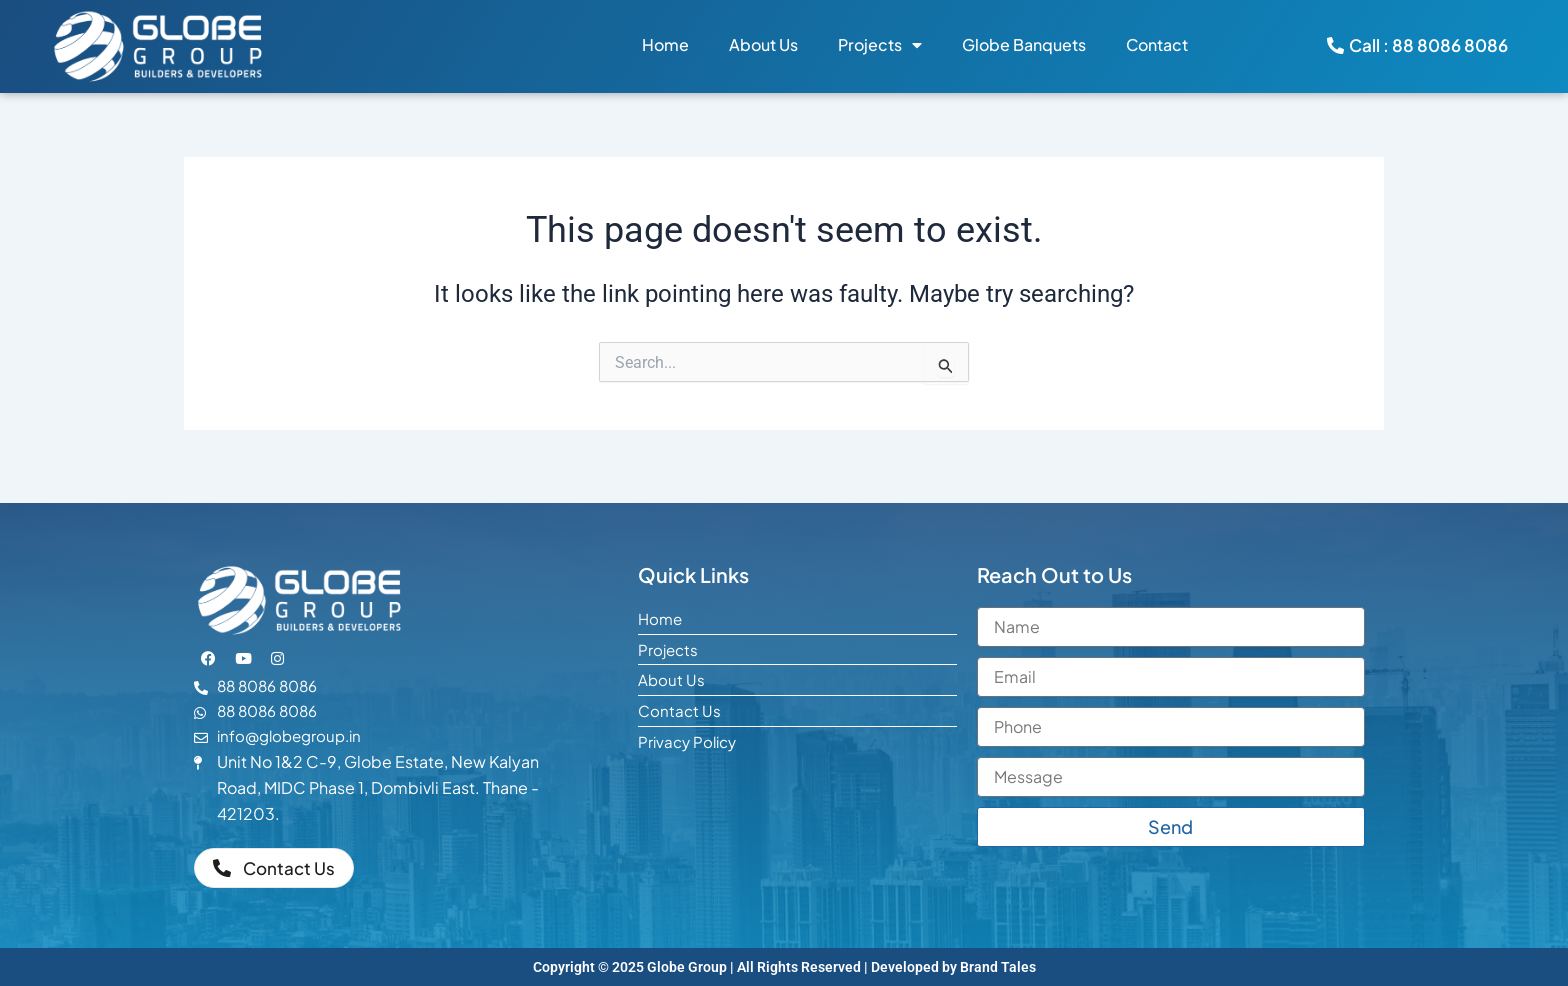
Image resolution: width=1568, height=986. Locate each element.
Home (665, 44)
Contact (1157, 44)
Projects (880, 45)
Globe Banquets (1024, 44)
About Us (763, 44)
